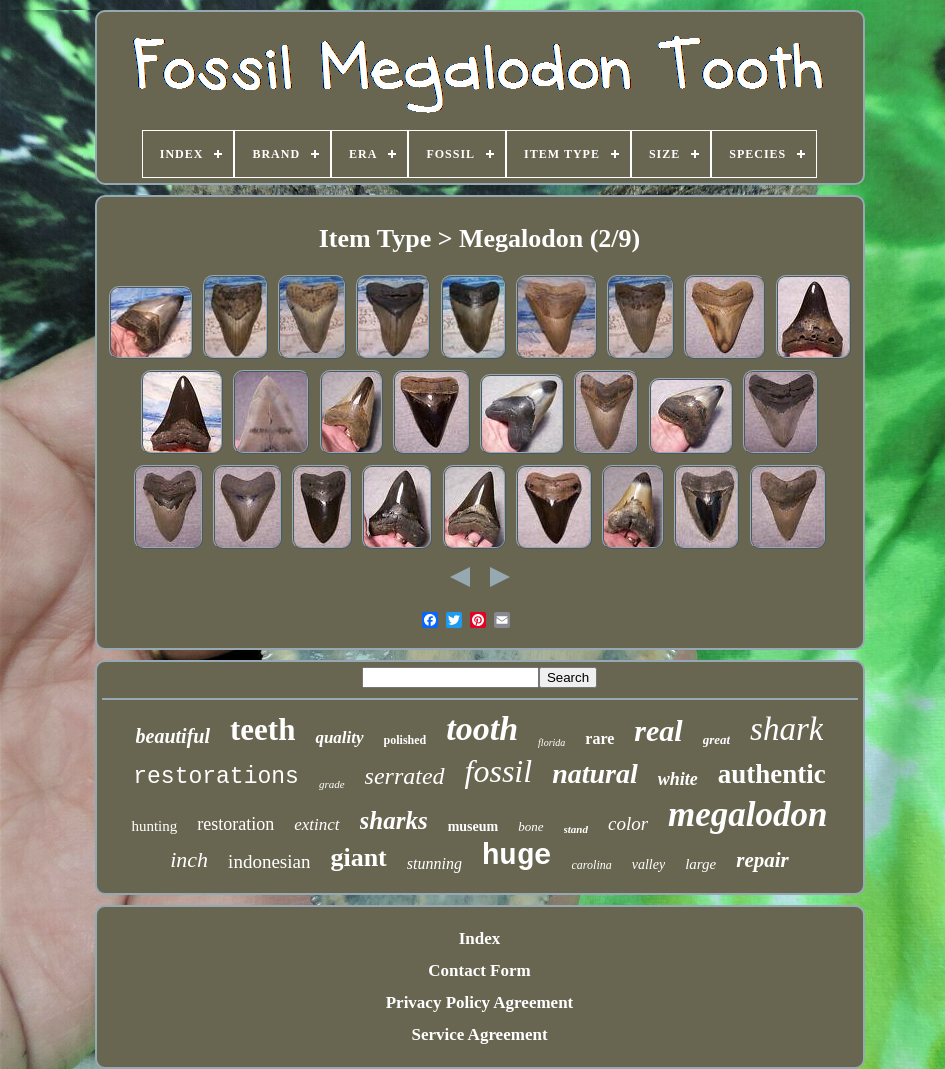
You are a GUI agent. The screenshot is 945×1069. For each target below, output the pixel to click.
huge (517, 856)
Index (480, 938)
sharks (394, 820)
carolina (592, 865)
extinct (316, 824)
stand (576, 829)
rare (599, 738)
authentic (772, 774)
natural (595, 773)
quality (339, 737)
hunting (154, 826)
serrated (405, 776)
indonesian (269, 861)
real (658, 730)
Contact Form (479, 970)
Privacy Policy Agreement (480, 1002)
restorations (216, 777)
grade (332, 784)
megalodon (747, 814)
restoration (235, 824)
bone (530, 826)
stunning (434, 863)
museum (473, 826)
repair (762, 860)
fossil (499, 771)
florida (551, 742)
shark (786, 729)
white (678, 779)
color (628, 823)
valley (648, 864)
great (716, 739)
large (700, 864)
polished (405, 740)
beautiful (173, 736)
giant (358, 857)
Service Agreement (479, 1034)
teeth (262, 729)
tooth (482, 728)
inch (189, 859)
